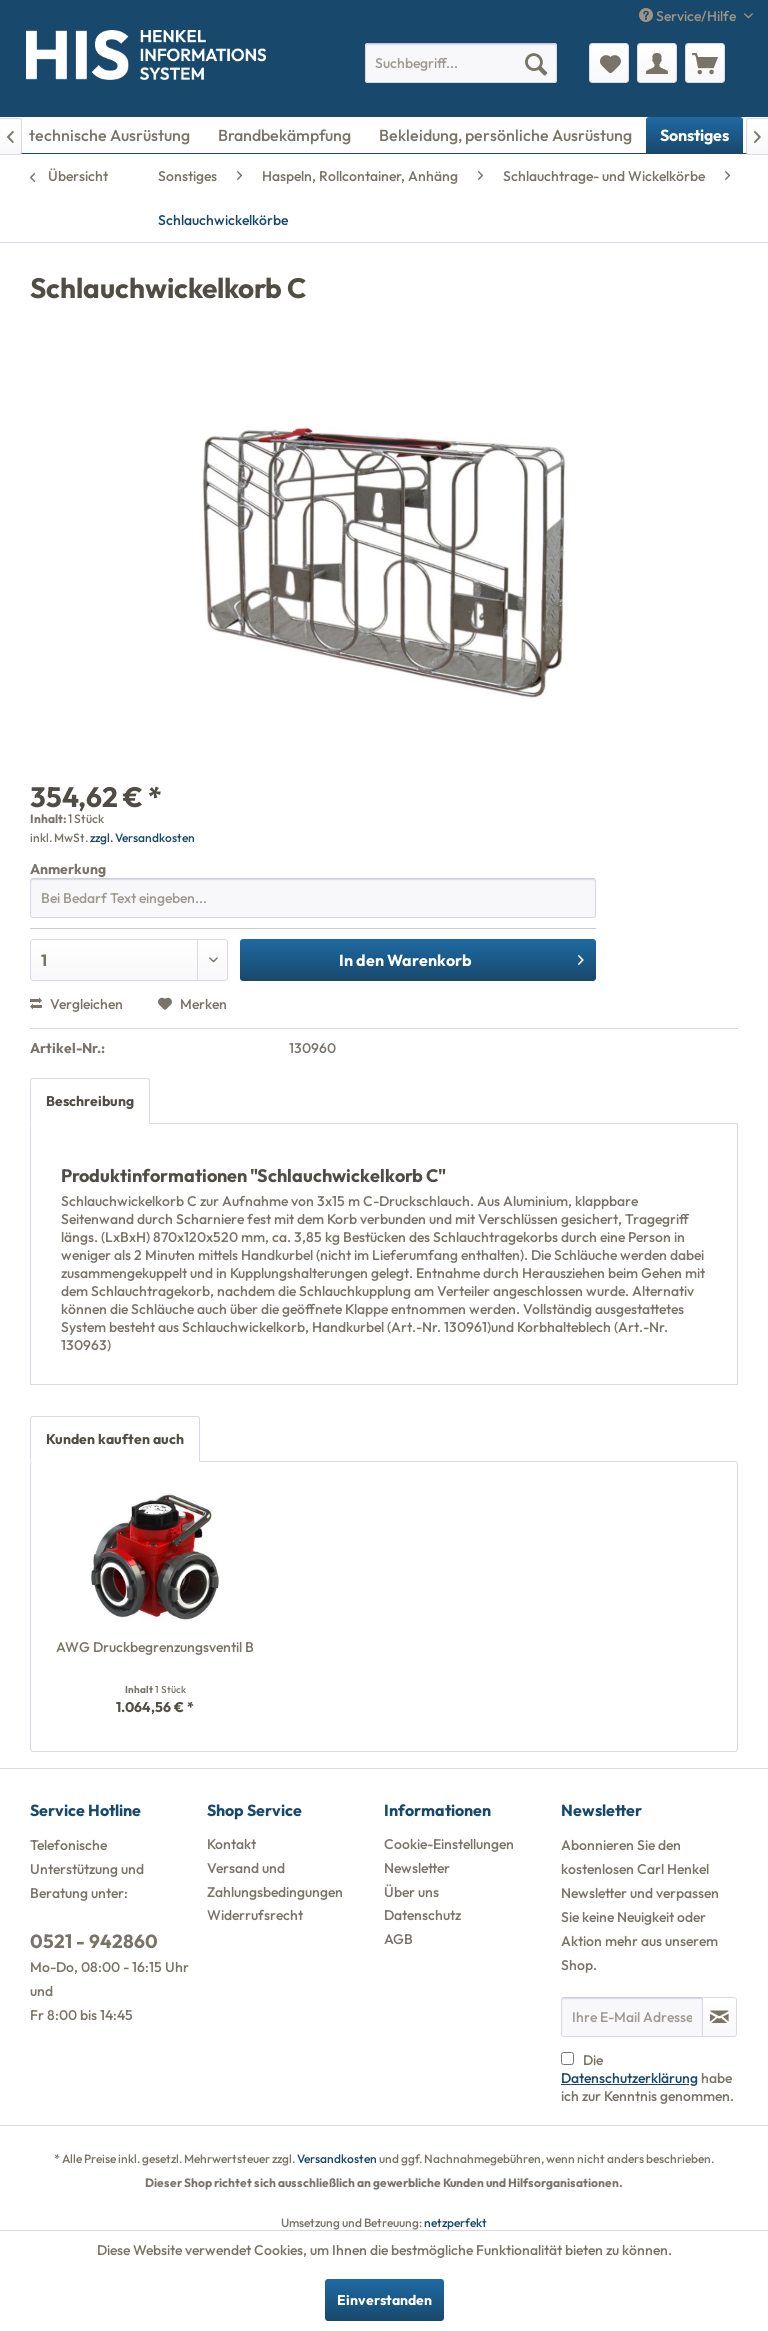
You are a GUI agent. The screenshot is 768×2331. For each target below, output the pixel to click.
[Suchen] (536, 63)
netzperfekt (455, 2222)
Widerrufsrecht (255, 1915)
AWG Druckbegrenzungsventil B (155, 1647)
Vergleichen (76, 1004)
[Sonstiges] (694, 135)
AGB (398, 1939)
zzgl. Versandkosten (142, 837)
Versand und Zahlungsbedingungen (275, 1880)
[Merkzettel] (609, 63)
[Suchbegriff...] (461, 63)
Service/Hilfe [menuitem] (689, 16)
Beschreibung (90, 1101)
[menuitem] (461, 63)
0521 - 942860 (94, 1941)
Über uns (411, 1892)
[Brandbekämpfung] (284, 135)
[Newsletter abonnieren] (719, 2017)
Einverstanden (384, 2300)
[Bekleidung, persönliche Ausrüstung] (505, 135)
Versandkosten (337, 2158)
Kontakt (231, 1844)
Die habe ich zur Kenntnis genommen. (647, 2078)
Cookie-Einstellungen (449, 1844)
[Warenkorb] (705, 63)
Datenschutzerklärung (629, 2078)
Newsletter (417, 1868)
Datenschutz (422, 1915)
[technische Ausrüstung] (109, 135)
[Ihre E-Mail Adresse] (632, 2017)
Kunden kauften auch (115, 1439)
